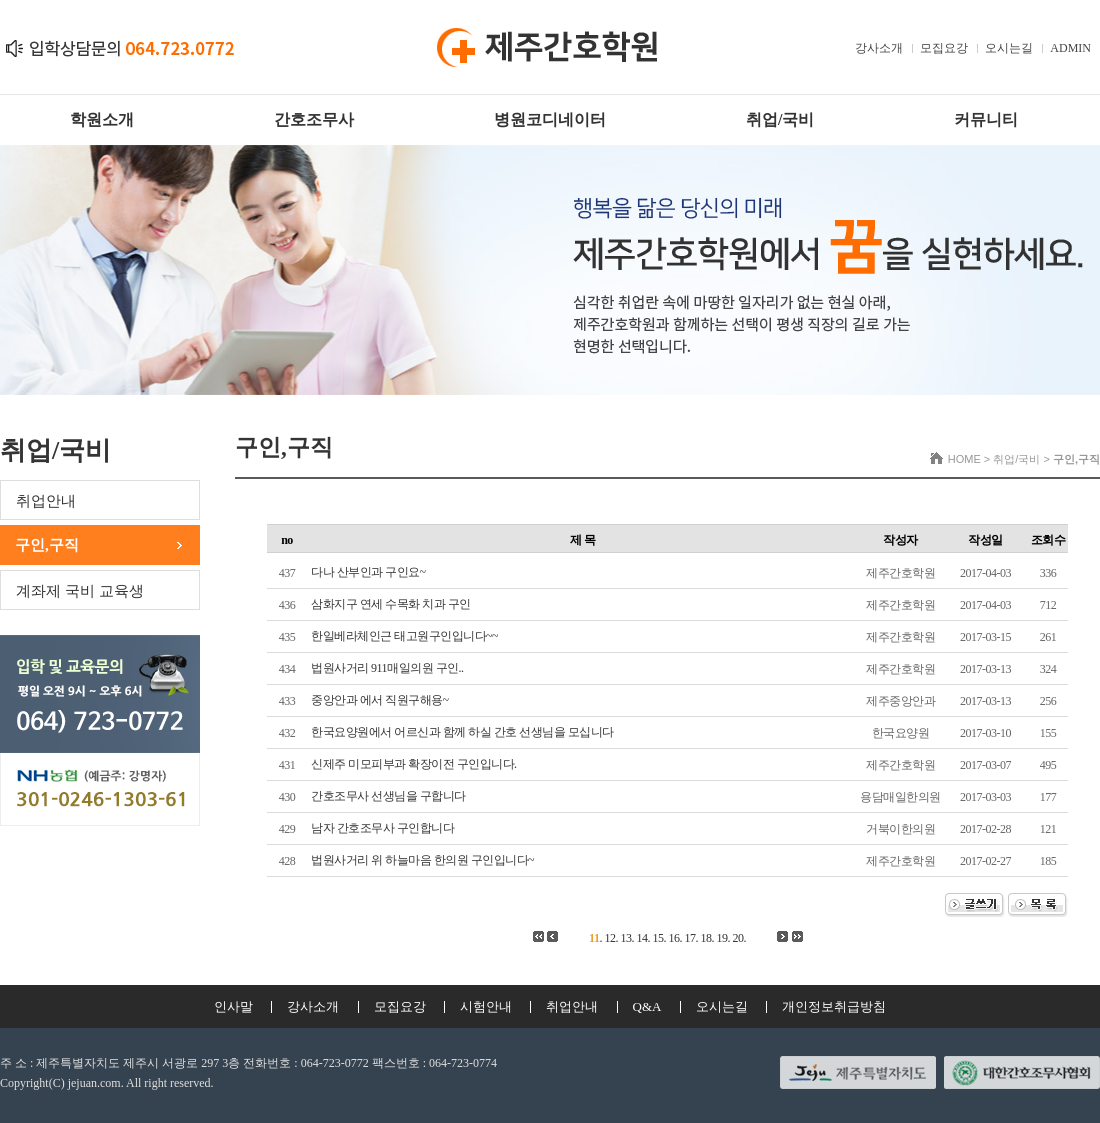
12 (609, 938)
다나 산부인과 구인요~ (368, 572)
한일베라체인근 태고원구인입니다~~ (404, 636)
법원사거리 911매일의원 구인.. (387, 668)
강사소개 (879, 48)
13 (625, 938)
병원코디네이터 (550, 119)
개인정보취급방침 (834, 1006)
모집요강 (944, 48)
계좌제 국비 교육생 (80, 591)
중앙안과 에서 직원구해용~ (380, 700)
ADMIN (1070, 48)
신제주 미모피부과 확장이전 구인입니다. (414, 764)
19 (721, 938)
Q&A (647, 1006)
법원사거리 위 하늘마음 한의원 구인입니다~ (422, 860)
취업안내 (46, 501)
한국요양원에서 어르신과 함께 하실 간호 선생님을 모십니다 (462, 732)
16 (673, 938)
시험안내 (486, 1006)
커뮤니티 (986, 119)
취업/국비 (780, 119)
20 (737, 938)
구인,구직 (47, 545)
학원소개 (102, 119)
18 (705, 938)
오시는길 (1009, 48)
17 (689, 938)
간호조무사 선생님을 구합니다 (388, 796)
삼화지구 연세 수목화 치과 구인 (391, 604)
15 (657, 938)
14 (641, 938)
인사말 (233, 1006)
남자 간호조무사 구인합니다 (382, 828)
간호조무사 (314, 119)
